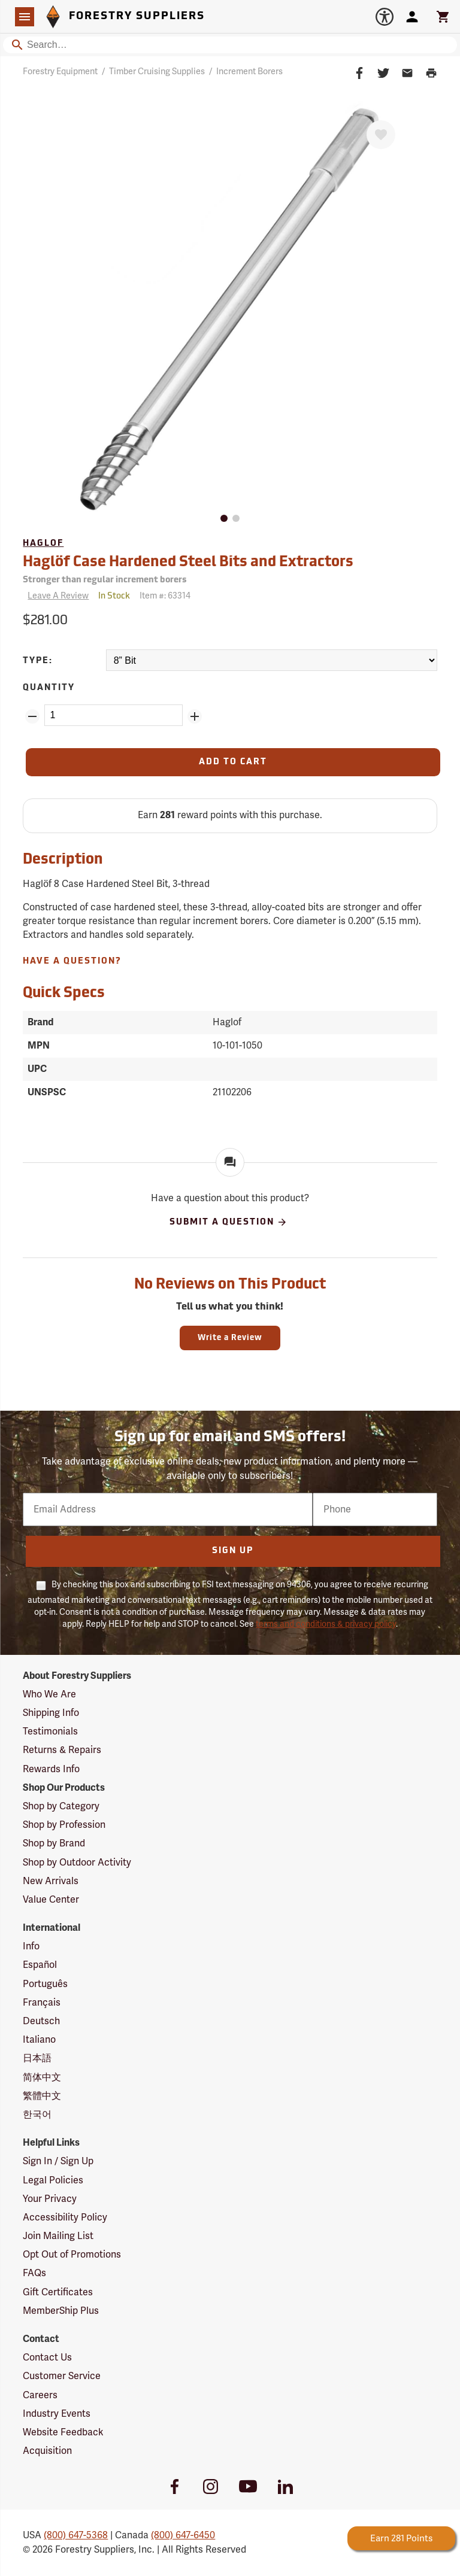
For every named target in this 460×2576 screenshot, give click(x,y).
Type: (38, 661)
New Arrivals (50, 1881)
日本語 (37, 2058)
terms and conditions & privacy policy (326, 1624)
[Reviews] (56, 596)
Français (41, 2003)
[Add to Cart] (233, 762)
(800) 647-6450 (183, 2535)
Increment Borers (249, 71)
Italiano (39, 2040)
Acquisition (47, 2451)
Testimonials (50, 1731)
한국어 (37, 2115)
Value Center (51, 1900)
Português (45, 1984)
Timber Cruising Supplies (157, 71)
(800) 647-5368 (76, 2535)
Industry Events (56, 2414)
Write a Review (230, 1338)
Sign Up (232, 1551)
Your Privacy (50, 2199)
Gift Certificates (58, 2292)
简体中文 (42, 2077)
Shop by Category (61, 1806)
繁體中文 (42, 2096)
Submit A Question (229, 1222)
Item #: (165, 596)
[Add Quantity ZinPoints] (194, 716)
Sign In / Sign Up (58, 2161)
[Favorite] (381, 134)
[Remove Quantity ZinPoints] (32, 716)
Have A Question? (72, 961)
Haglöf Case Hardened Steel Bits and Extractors (188, 562)
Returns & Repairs (62, 1750)
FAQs (34, 2273)
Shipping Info (51, 1713)
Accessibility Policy (65, 2217)
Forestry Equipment (60, 71)
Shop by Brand (54, 1843)
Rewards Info (51, 1769)
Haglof (43, 543)
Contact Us (47, 2358)
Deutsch (41, 2021)
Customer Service (62, 2376)
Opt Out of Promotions (72, 2255)
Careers (40, 2395)
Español (40, 1965)
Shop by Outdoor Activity (77, 1863)
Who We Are (49, 1694)
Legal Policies (53, 2180)
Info (31, 1946)
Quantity (49, 688)
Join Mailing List (58, 2236)
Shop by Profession (64, 1825)
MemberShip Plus (61, 2311)
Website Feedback (63, 2432)
